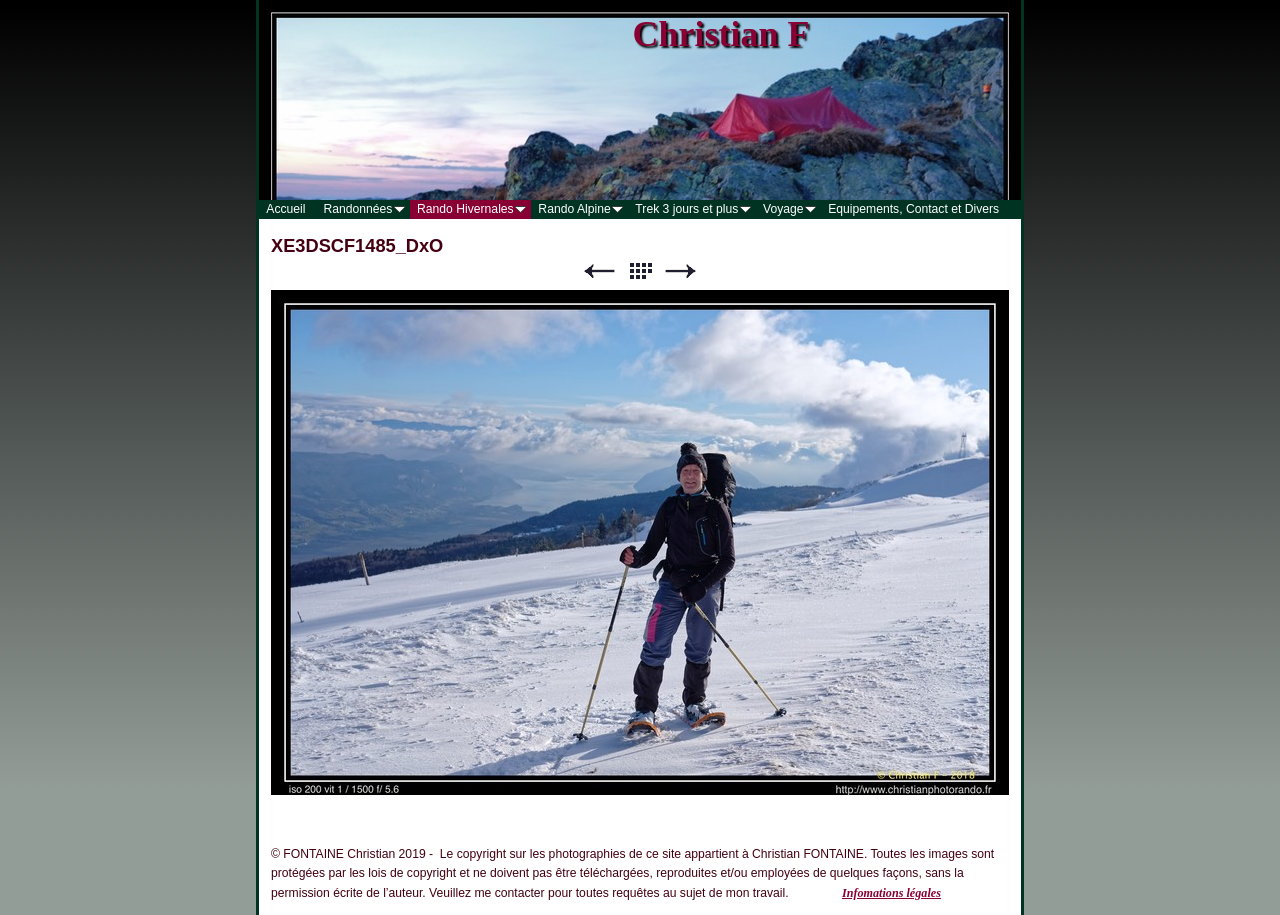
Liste (640, 271)
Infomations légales (891, 893)
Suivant (681, 271)
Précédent (599, 271)
